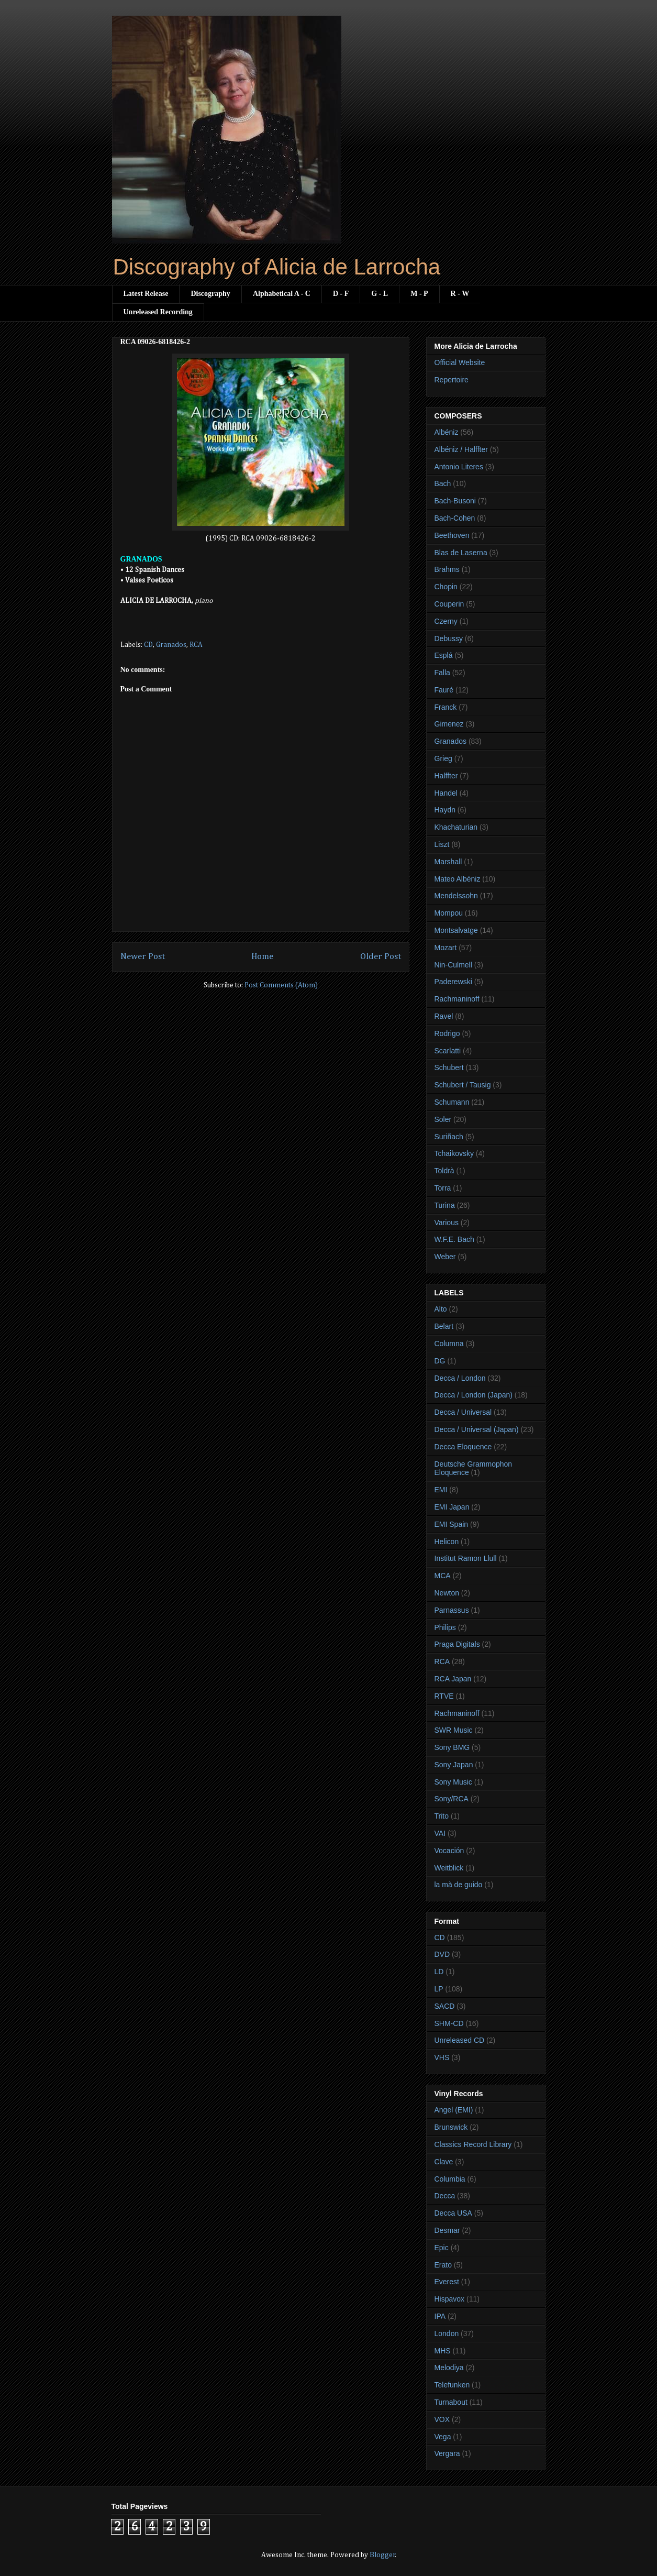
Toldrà (444, 1170)
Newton (447, 1593)
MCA (443, 1575)
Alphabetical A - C (281, 294)
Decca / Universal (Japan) (477, 1429)
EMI (441, 1489)
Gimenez (449, 724)
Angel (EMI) (454, 2110)
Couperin (449, 604)
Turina (445, 1205)
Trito (442, 1816)
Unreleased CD (460, 2040)
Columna (449, 1343)
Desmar (447, 2230)
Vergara (447, 2453)
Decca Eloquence (463, 1447)
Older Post (380, 956)
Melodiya (449, 2367)
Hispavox (450, 2299)
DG (440, 1361)
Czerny (446, 621)
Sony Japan (454, 1764)
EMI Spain (452, 1524)
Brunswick (451, 2127)
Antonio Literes (459, 467)
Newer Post (142, 956)
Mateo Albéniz (458, 879)
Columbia (450, 2179)
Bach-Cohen (455, 518)
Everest (447, 2281)
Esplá (444, 655)
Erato (443, 2265)
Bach (443, 483)
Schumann (452, 1102)
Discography (210, 294)
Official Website (460, 362)
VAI (440, 1833)
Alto (441, 1309)
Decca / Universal (463, 1412)
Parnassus (452, 1610)
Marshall (448, 861)
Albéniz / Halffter (461, 449)
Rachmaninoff (457, 999)
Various (447, 1222)
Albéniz (447, 432)
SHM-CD (449, 2023)
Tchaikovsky (454, 1153)
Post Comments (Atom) (281, 985)
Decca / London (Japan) (474, 1395)
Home (262, 956)
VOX (442, 2419)
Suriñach (449, 1136)
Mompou (449, 913)
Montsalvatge (456, 930)
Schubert (449, 1067)
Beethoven (452, 535)
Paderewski (453, 981)
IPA (440, 2316)
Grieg (443, 758)
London (447, 2333)
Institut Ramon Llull (466, 1558)
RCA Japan (453, 1679)
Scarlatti (448, 1051)
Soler (443, 1119)
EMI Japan (452, 1507)
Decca (445, 2196)
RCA (196, 644)
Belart (444, 1326)
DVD (442, 1954)
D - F (341, 294)
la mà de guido (459, 1884)
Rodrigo (447, 1033)
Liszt (442, 844)
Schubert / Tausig (463, 1085)
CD (148, 644)
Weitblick (449, 1868)
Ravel (444, 1016)
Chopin (446, 586)
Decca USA (453, 2213)
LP (439, 1989)
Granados (171, 644)
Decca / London (460, 1378)
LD (439, 1971)
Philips (445, 1627)
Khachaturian (456, 827)
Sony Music (453, 1782)
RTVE (444, 1696)
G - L (379, 294)
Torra (443, 1188)
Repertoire (452, 380)
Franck (446, 707)
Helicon (447, 1541)
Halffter (446, 776)
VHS (442, 2057)
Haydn (445, 810)
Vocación (449, 1850)
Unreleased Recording (158, 312)
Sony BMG (452, 1747)
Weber (445, 1256)
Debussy (449, 638)
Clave (444, 2161)
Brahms (447, 569)
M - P (419, 294)
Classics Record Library (473, 2144)
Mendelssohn (456, 895)
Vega (443, 2436)
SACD (445, 2006)
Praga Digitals (457, 1644)
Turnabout (451, 2402)
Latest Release (146, 294)
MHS (443, 2351)
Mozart (446, 947)
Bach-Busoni (455, 501)
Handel (446, 793)
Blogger (382, 2555)
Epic (442, 2247)
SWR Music (454, 1730)
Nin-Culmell (453, 965)
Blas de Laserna (461, 552)
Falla (442, 672)
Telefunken (452, 2385)
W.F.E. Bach (454, 1239)
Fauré (444, 690)
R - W (460, 294)
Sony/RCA (452, 1799)
